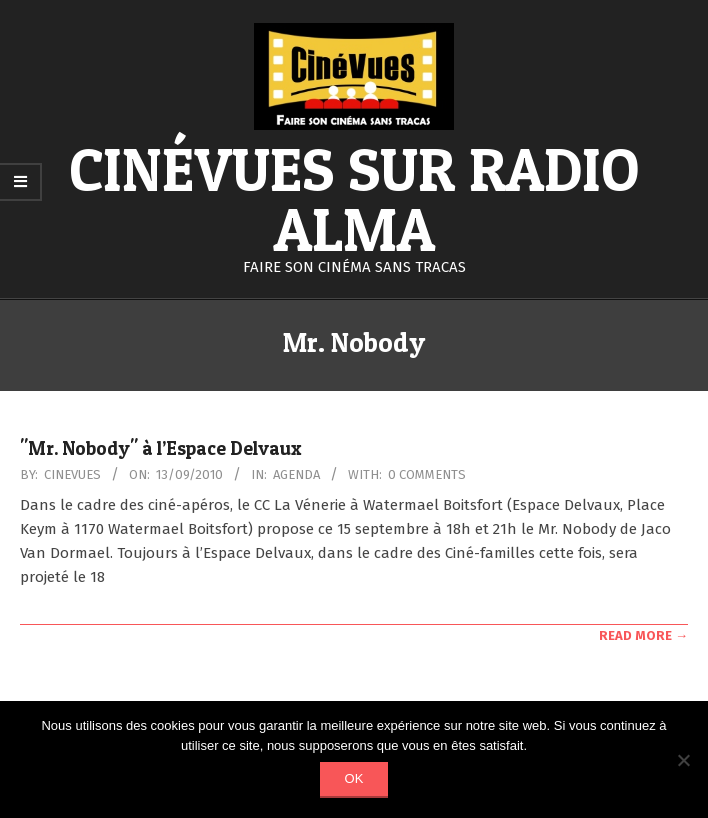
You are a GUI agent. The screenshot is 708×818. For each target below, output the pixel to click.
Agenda (296, 474)
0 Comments (427, 474)
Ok (354, 778)
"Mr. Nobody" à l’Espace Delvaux (161, 448)
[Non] (683, 760)
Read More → (643, 635)
